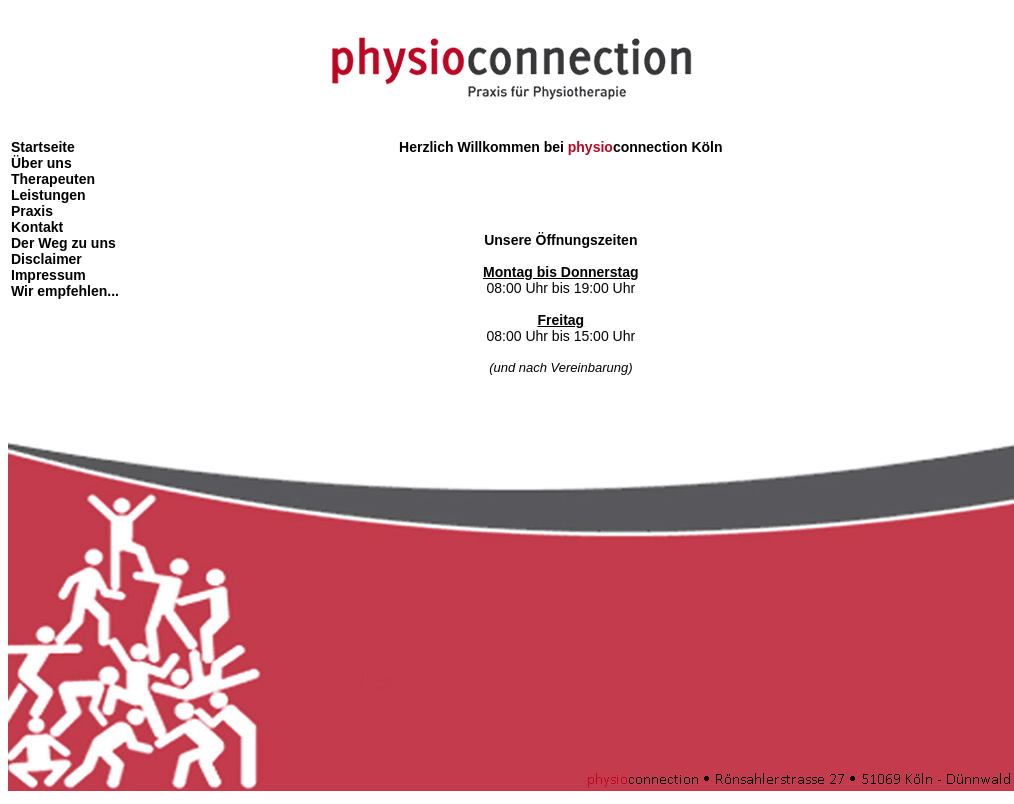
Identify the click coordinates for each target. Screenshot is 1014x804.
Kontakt (37, 227)
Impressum (48, 275)
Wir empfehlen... (65, 291)
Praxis (32, 211)
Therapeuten (53, 179)
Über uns (41, 163)
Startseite (43, 147)
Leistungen (48, 195)
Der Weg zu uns (63, 243)
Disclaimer (46, 259)
